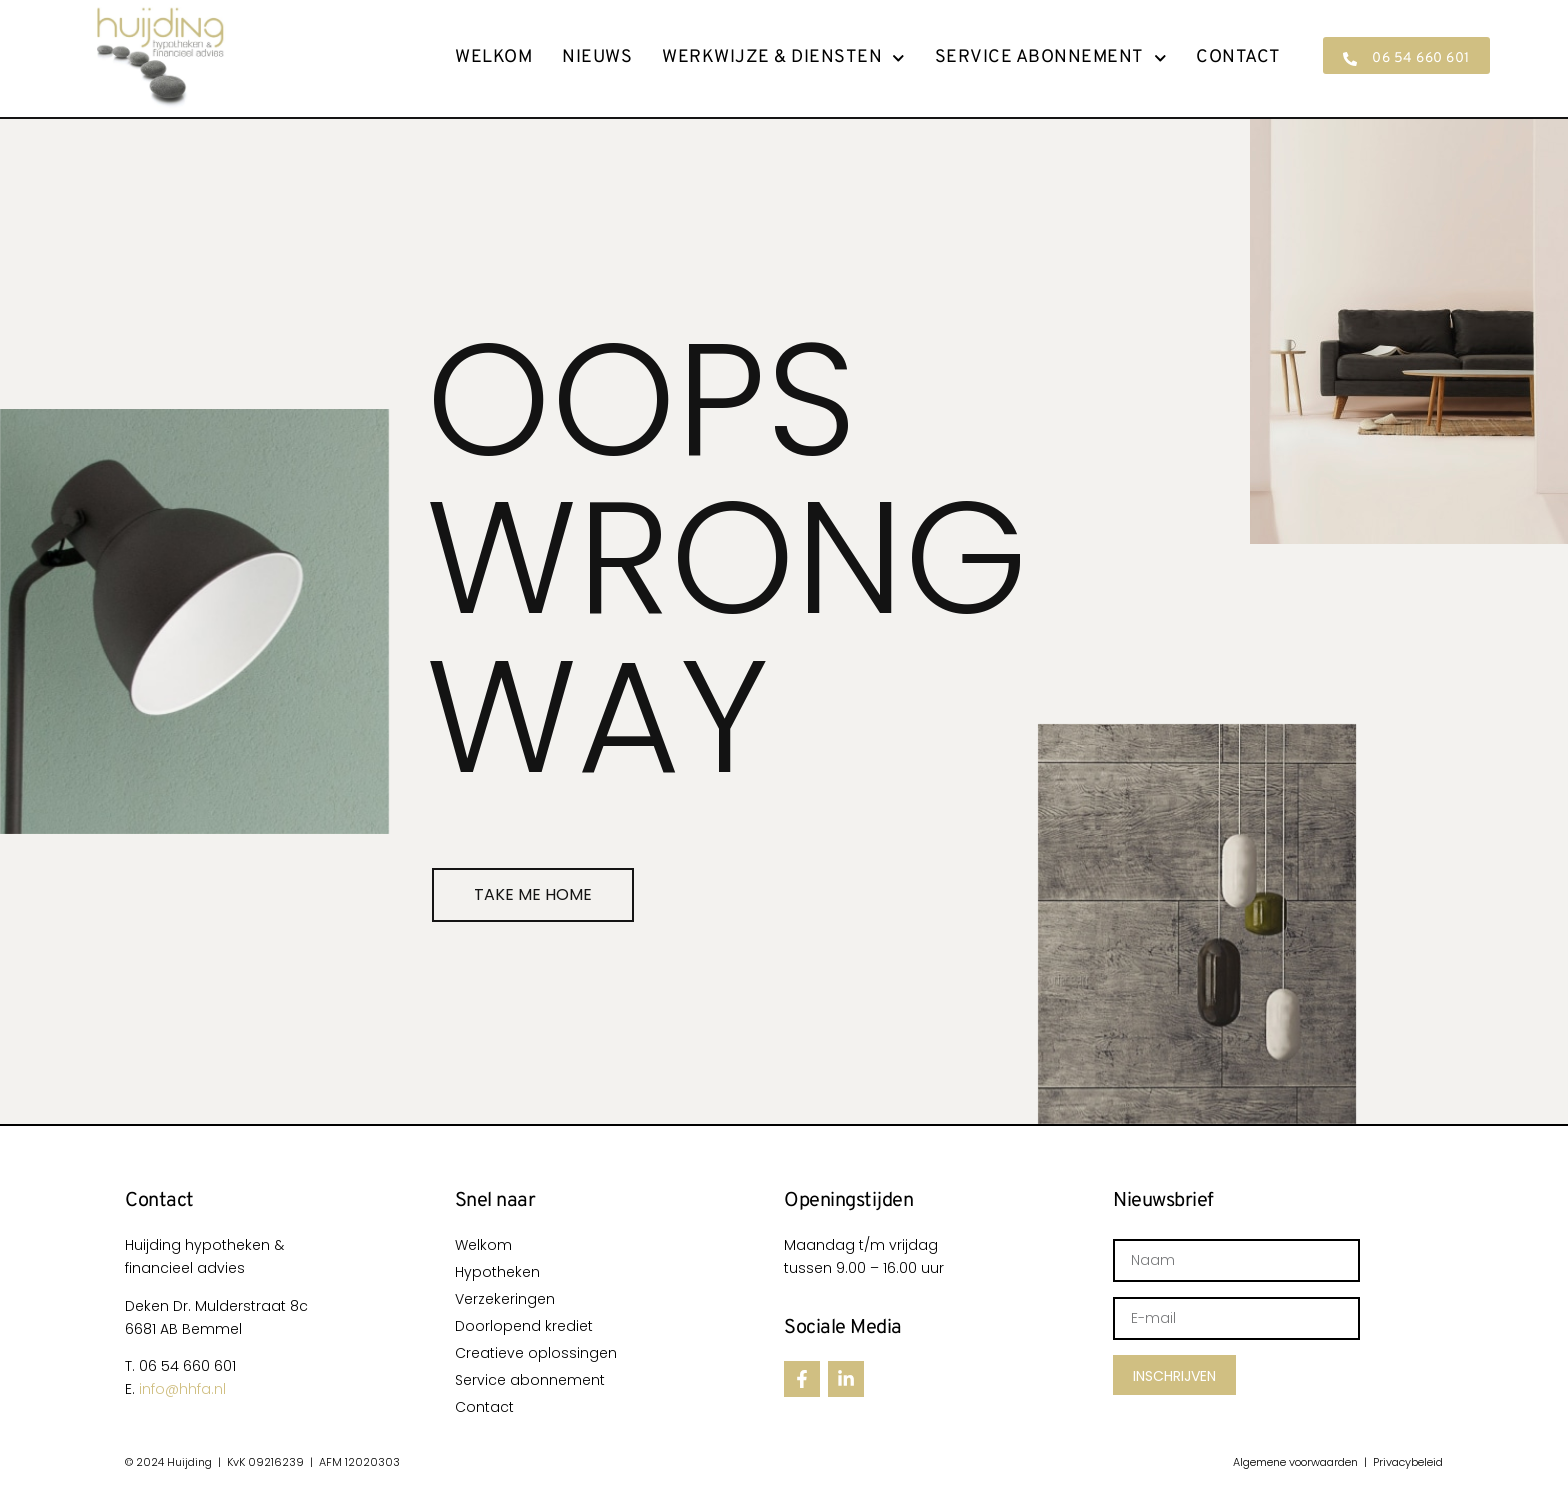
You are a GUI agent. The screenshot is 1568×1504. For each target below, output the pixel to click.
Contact (1238, 58)
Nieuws (597, 58)
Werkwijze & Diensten (783, 58)
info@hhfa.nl (182, 1389)
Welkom (493, 58)
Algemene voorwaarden (1295, 1462)
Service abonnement (1051, 58)
